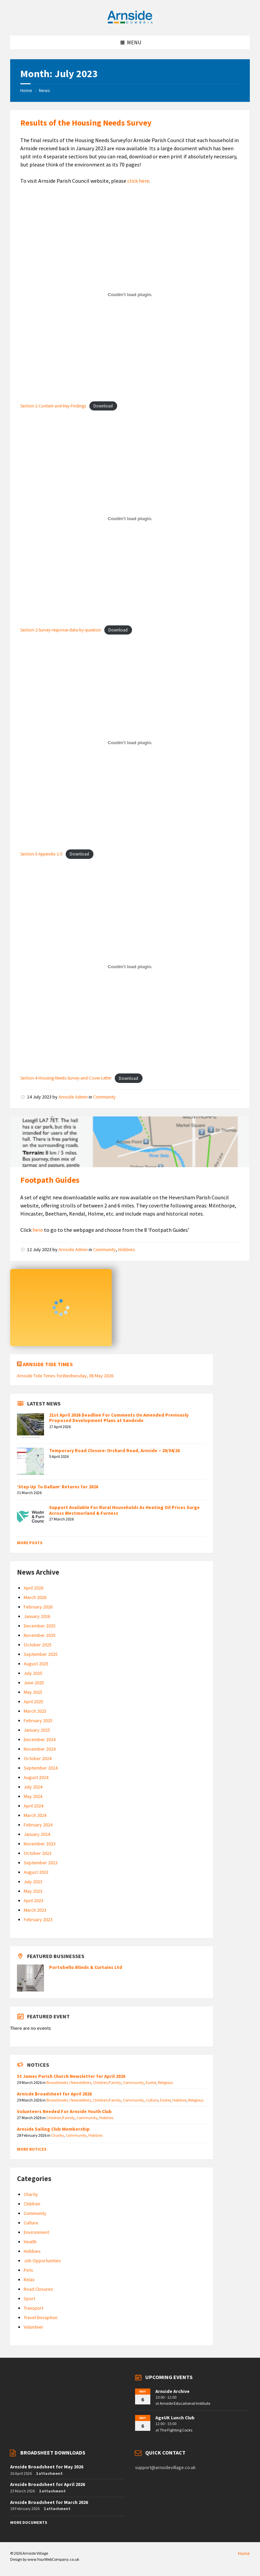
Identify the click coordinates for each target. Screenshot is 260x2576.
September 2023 (41, 1863)
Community (104, 1097)
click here (138, 180)
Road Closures (38, 2289)
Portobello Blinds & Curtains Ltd (85, 1967)
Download (103, 405)
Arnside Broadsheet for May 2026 (46, 2467)
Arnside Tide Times (48, 1364)
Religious (165, 2082)
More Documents (28, 2522)
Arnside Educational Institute (185, 2403)
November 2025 (40, 1635)
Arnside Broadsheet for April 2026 (47, 2484)
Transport (33, 2308)
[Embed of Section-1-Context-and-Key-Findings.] (130, 294)
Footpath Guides (50, 1180)
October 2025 (37, 1645)
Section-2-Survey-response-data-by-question (60, 629)
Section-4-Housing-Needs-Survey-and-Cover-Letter (65, 1078)
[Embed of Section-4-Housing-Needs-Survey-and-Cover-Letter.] (130, 966)
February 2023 (38, 1919)
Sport (29, 2298)
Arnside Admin (73, 1097)
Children (32, 2204)
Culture (152, 2100)
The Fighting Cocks (176, 2430)
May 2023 (33, 1891)
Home (26, 90)
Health (30, 2242)
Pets (28, 2270)
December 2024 (40, 1739)
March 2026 (35, 1597)
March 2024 (35, 1815)
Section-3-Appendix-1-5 (41, 854)
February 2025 (38, 1720)
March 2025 (35, 1711)
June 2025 (34, 1683)
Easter (151, 2082)
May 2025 (33, 1692)
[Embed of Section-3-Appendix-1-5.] (130, 742)
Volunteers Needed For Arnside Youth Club (64, 2111)
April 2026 (33, 1588)
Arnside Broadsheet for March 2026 (49, 2502)
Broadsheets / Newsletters (68, 2082)
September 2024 (41, 1768)
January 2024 (37, 1834)
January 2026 (37, 1616)
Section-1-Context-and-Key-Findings (53, 405)
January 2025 (37, 1730)
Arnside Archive (172, 2391)
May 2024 (33, 1796)
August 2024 (36, 1777)
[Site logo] (130, 22)
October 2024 (37, 1758)
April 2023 (33, 1900)
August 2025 (36, 1664)
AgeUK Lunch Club (175, 2418)
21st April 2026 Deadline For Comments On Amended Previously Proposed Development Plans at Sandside (119, 1418)
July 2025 (33, 1673)
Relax (29, 2280)
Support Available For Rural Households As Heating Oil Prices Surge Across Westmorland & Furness (124, 1510)
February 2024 (38, 1825)
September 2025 (41, 1654)
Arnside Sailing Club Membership (53, 2129)
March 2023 (35, 1910)
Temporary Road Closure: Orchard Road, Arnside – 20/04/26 (114, 1450)
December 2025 (40, 1626)
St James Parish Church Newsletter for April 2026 (71, 2076)
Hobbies (126, 1249)
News (44, 90)
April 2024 (33, 1806)
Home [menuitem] (244, 2553)
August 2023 (36, 1872)
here (37, 1229)
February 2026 (38, 1607)
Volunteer (33, 2327)
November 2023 (40, 1844)
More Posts (29, 1542)
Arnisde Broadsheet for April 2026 (54, 2094)
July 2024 (33, 1787)
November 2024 (40, 1749)
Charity (57, 2135)
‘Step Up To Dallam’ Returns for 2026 (57, 1487)
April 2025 (33, 1701)
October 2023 (37, 1853)
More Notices (31, 2149)
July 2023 (33, 1882)
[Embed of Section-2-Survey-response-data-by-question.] (130, 518)
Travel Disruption (41, 2317)
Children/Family (107, 2082)
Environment (36, 2232)
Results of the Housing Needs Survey (86, 122)
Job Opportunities (42, 2261)
